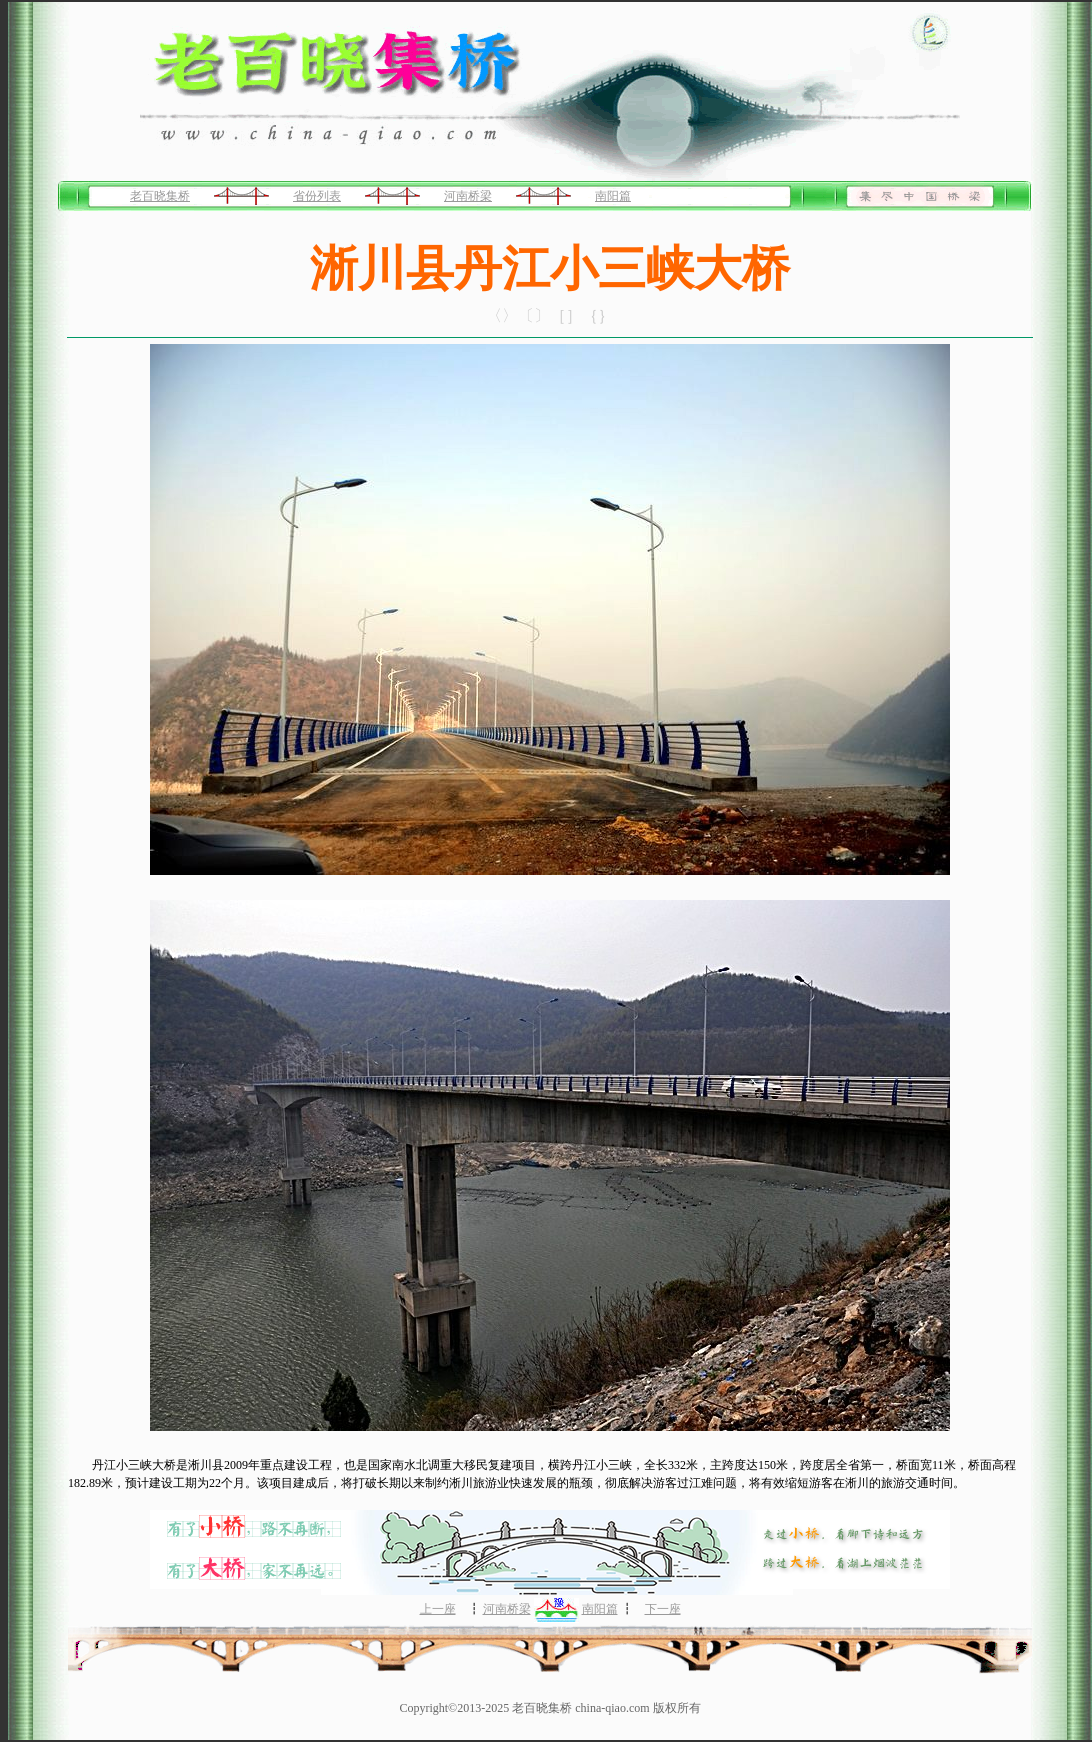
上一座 (438, 1609)
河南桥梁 (468, 196)
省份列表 (317, 196)
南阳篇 (613, 196)
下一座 (663, 1609)
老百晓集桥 (160, 196)
